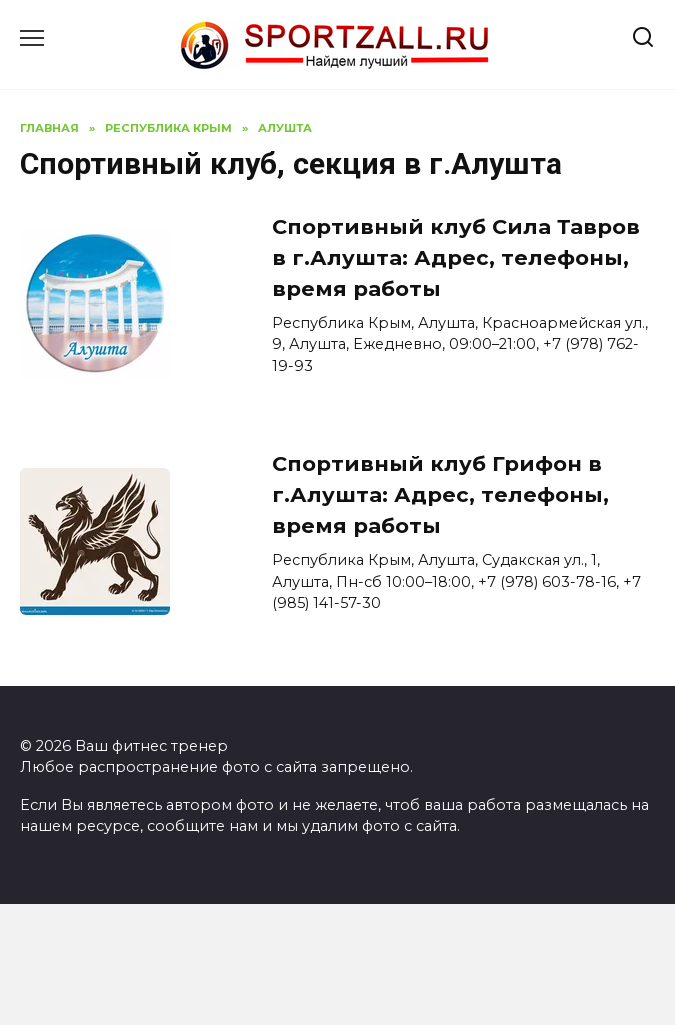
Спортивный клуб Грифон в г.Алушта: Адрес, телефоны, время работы (440, 494)
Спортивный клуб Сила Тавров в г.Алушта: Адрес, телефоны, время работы (456, 257)
